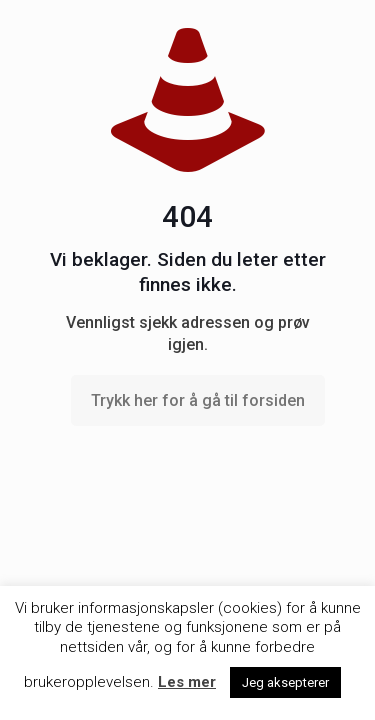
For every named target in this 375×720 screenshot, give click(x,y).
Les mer (187, 682)
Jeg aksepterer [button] (285, 682)
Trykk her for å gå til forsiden (198, 400)
